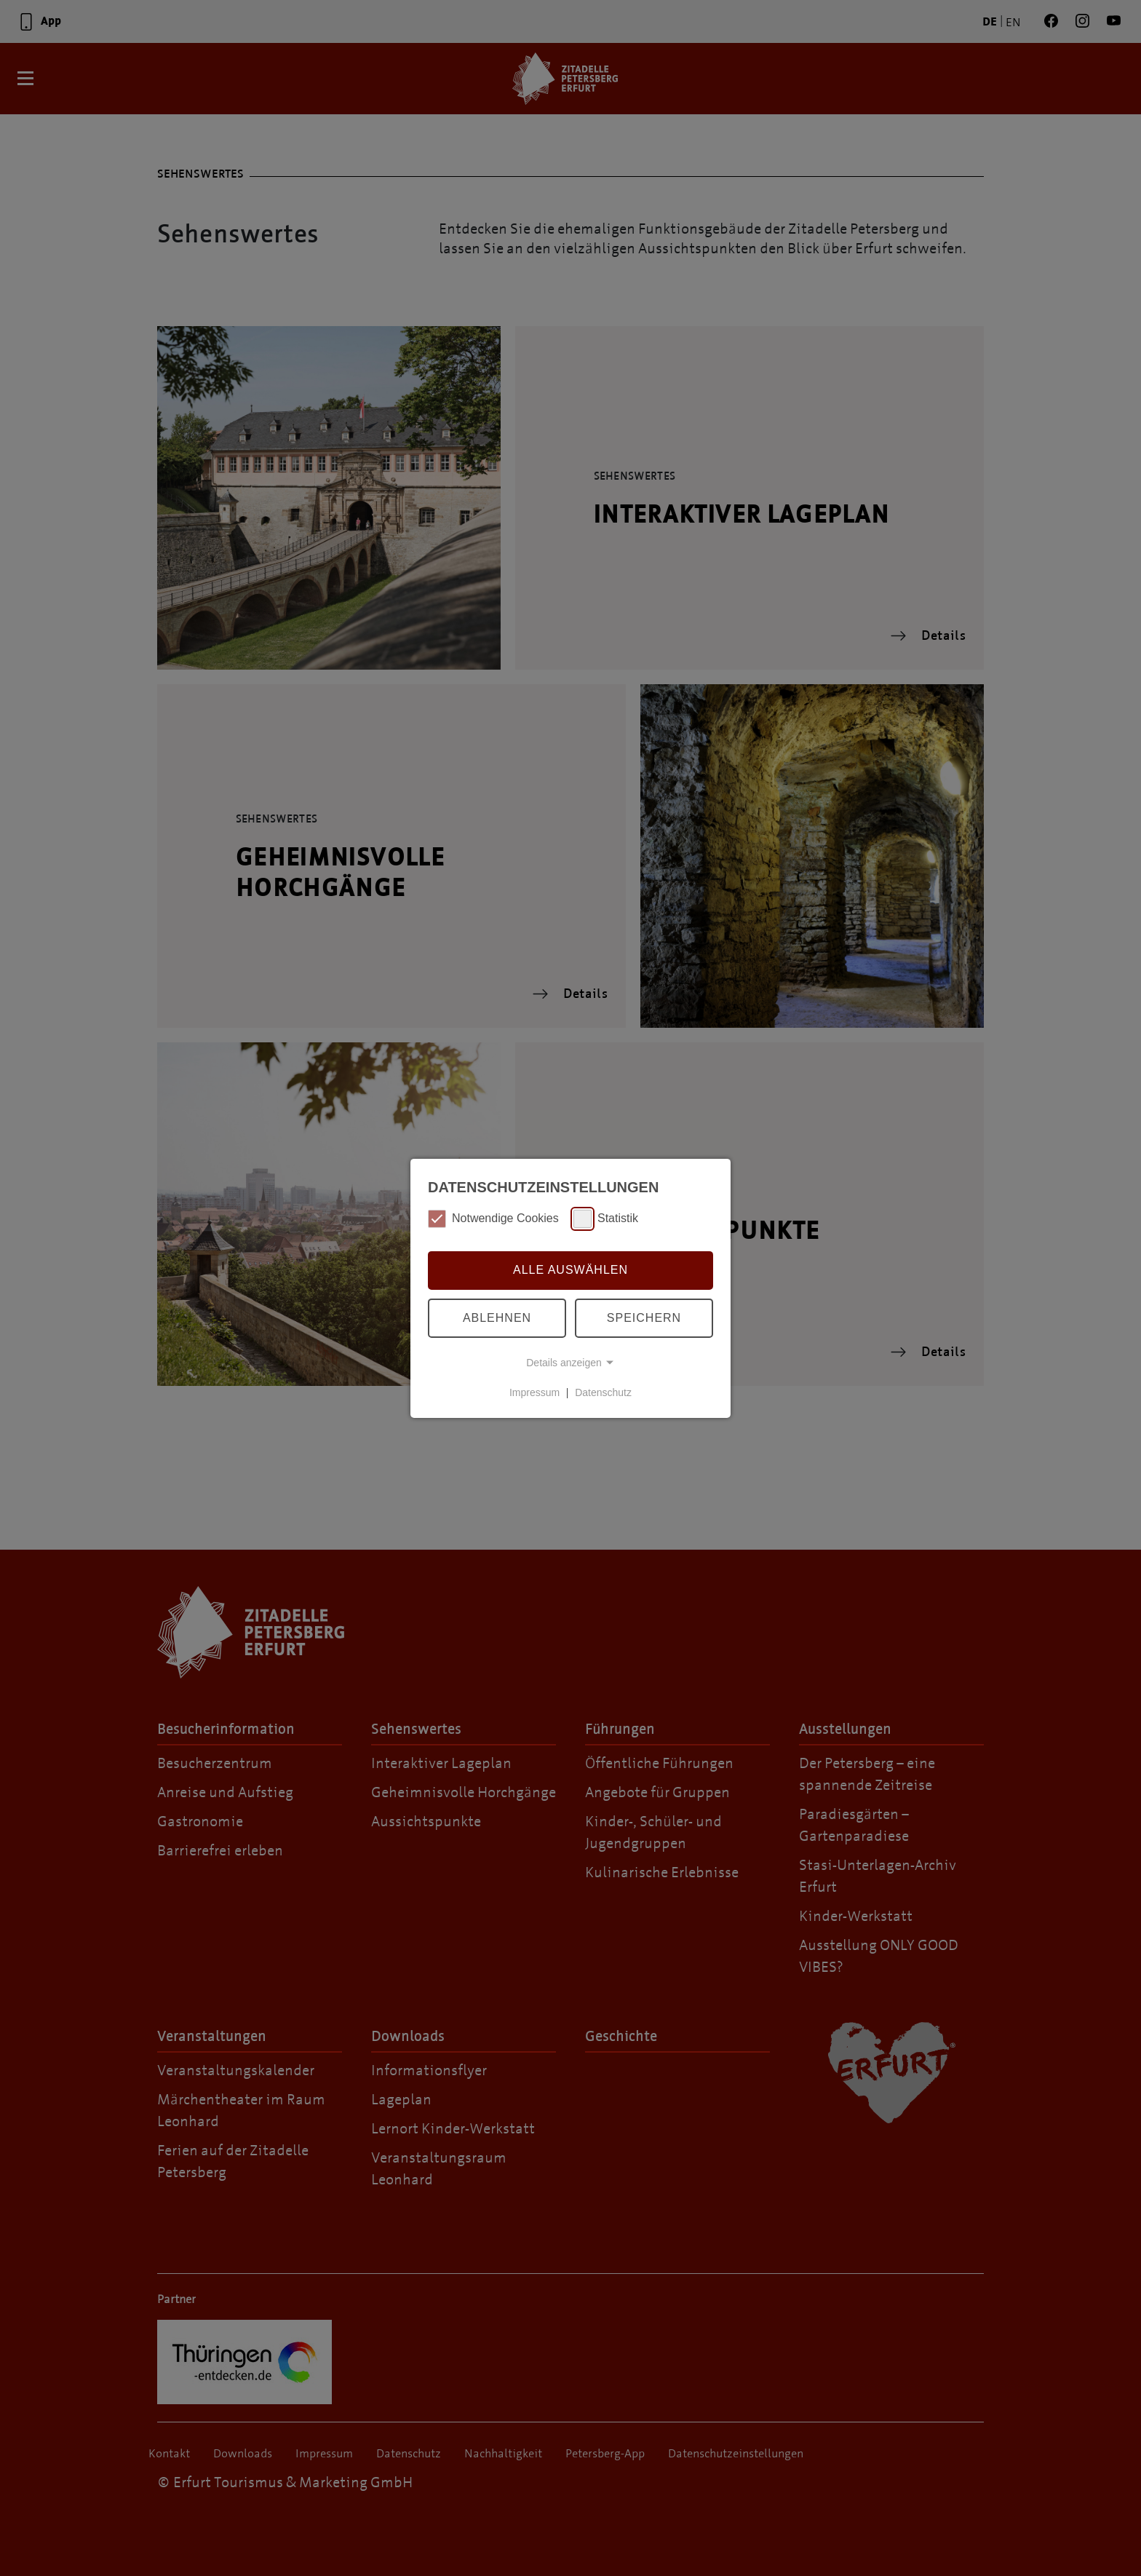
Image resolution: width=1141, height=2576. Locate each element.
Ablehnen (497, 1318)
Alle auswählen (570, 1270)
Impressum (534, 1392)
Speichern (644, 1318)
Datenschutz (603, 1392)
